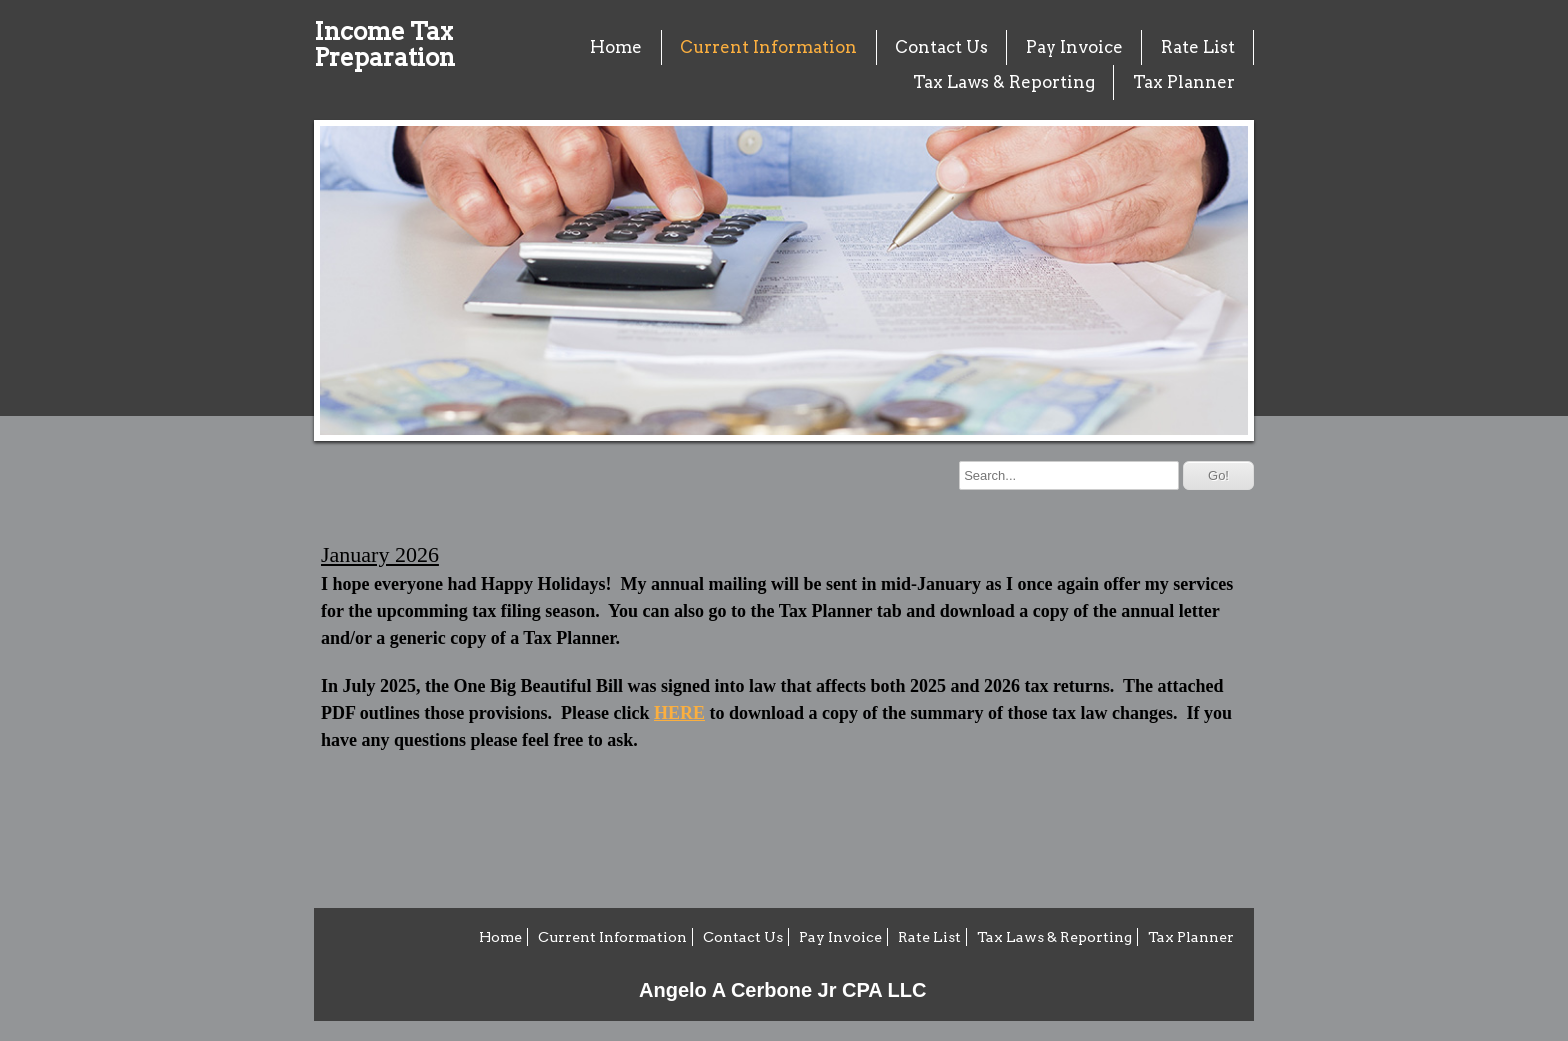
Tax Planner (1184, 82)
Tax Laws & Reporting (1004, 82)
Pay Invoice (1074, 47)
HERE (679, 713)
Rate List (1198, 47)
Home (616, 47)
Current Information (768, 47)
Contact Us (941, 47)
